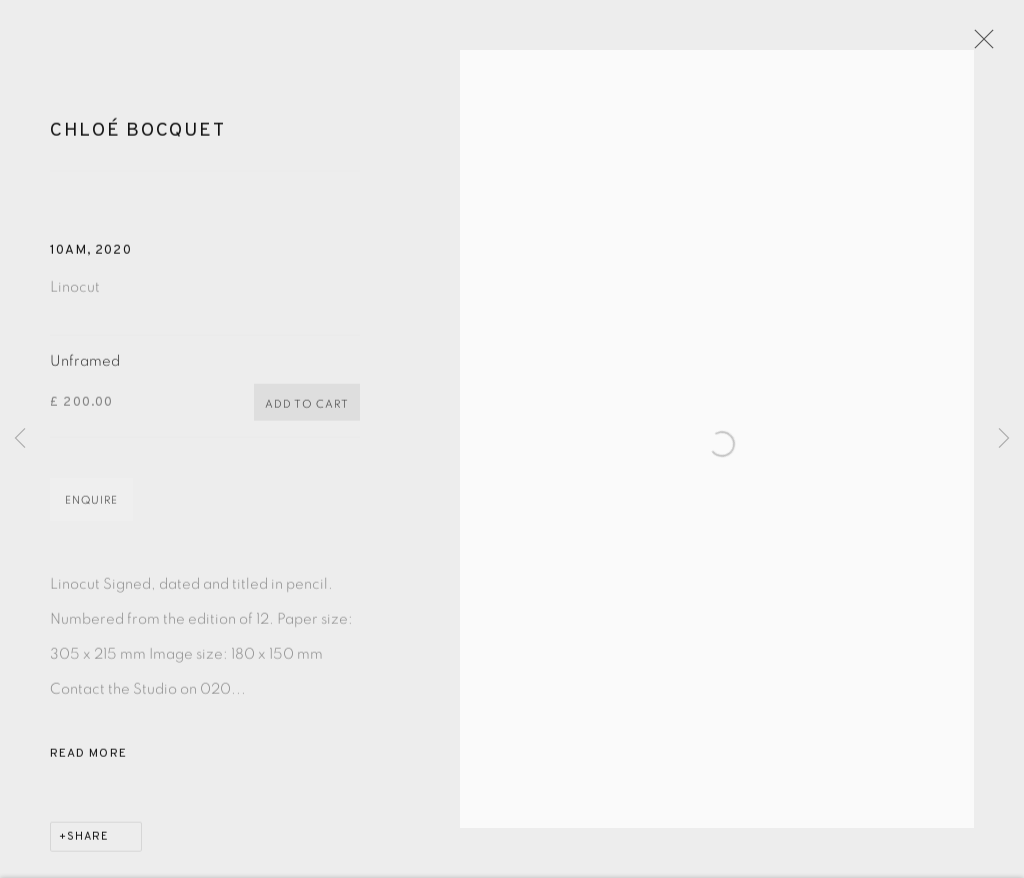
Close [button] (1008, 45)
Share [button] (88, 851)
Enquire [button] (91, 514)
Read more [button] (88, 768)
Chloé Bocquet (137, 145)
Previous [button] (20, 439)
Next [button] (1004, 439)
